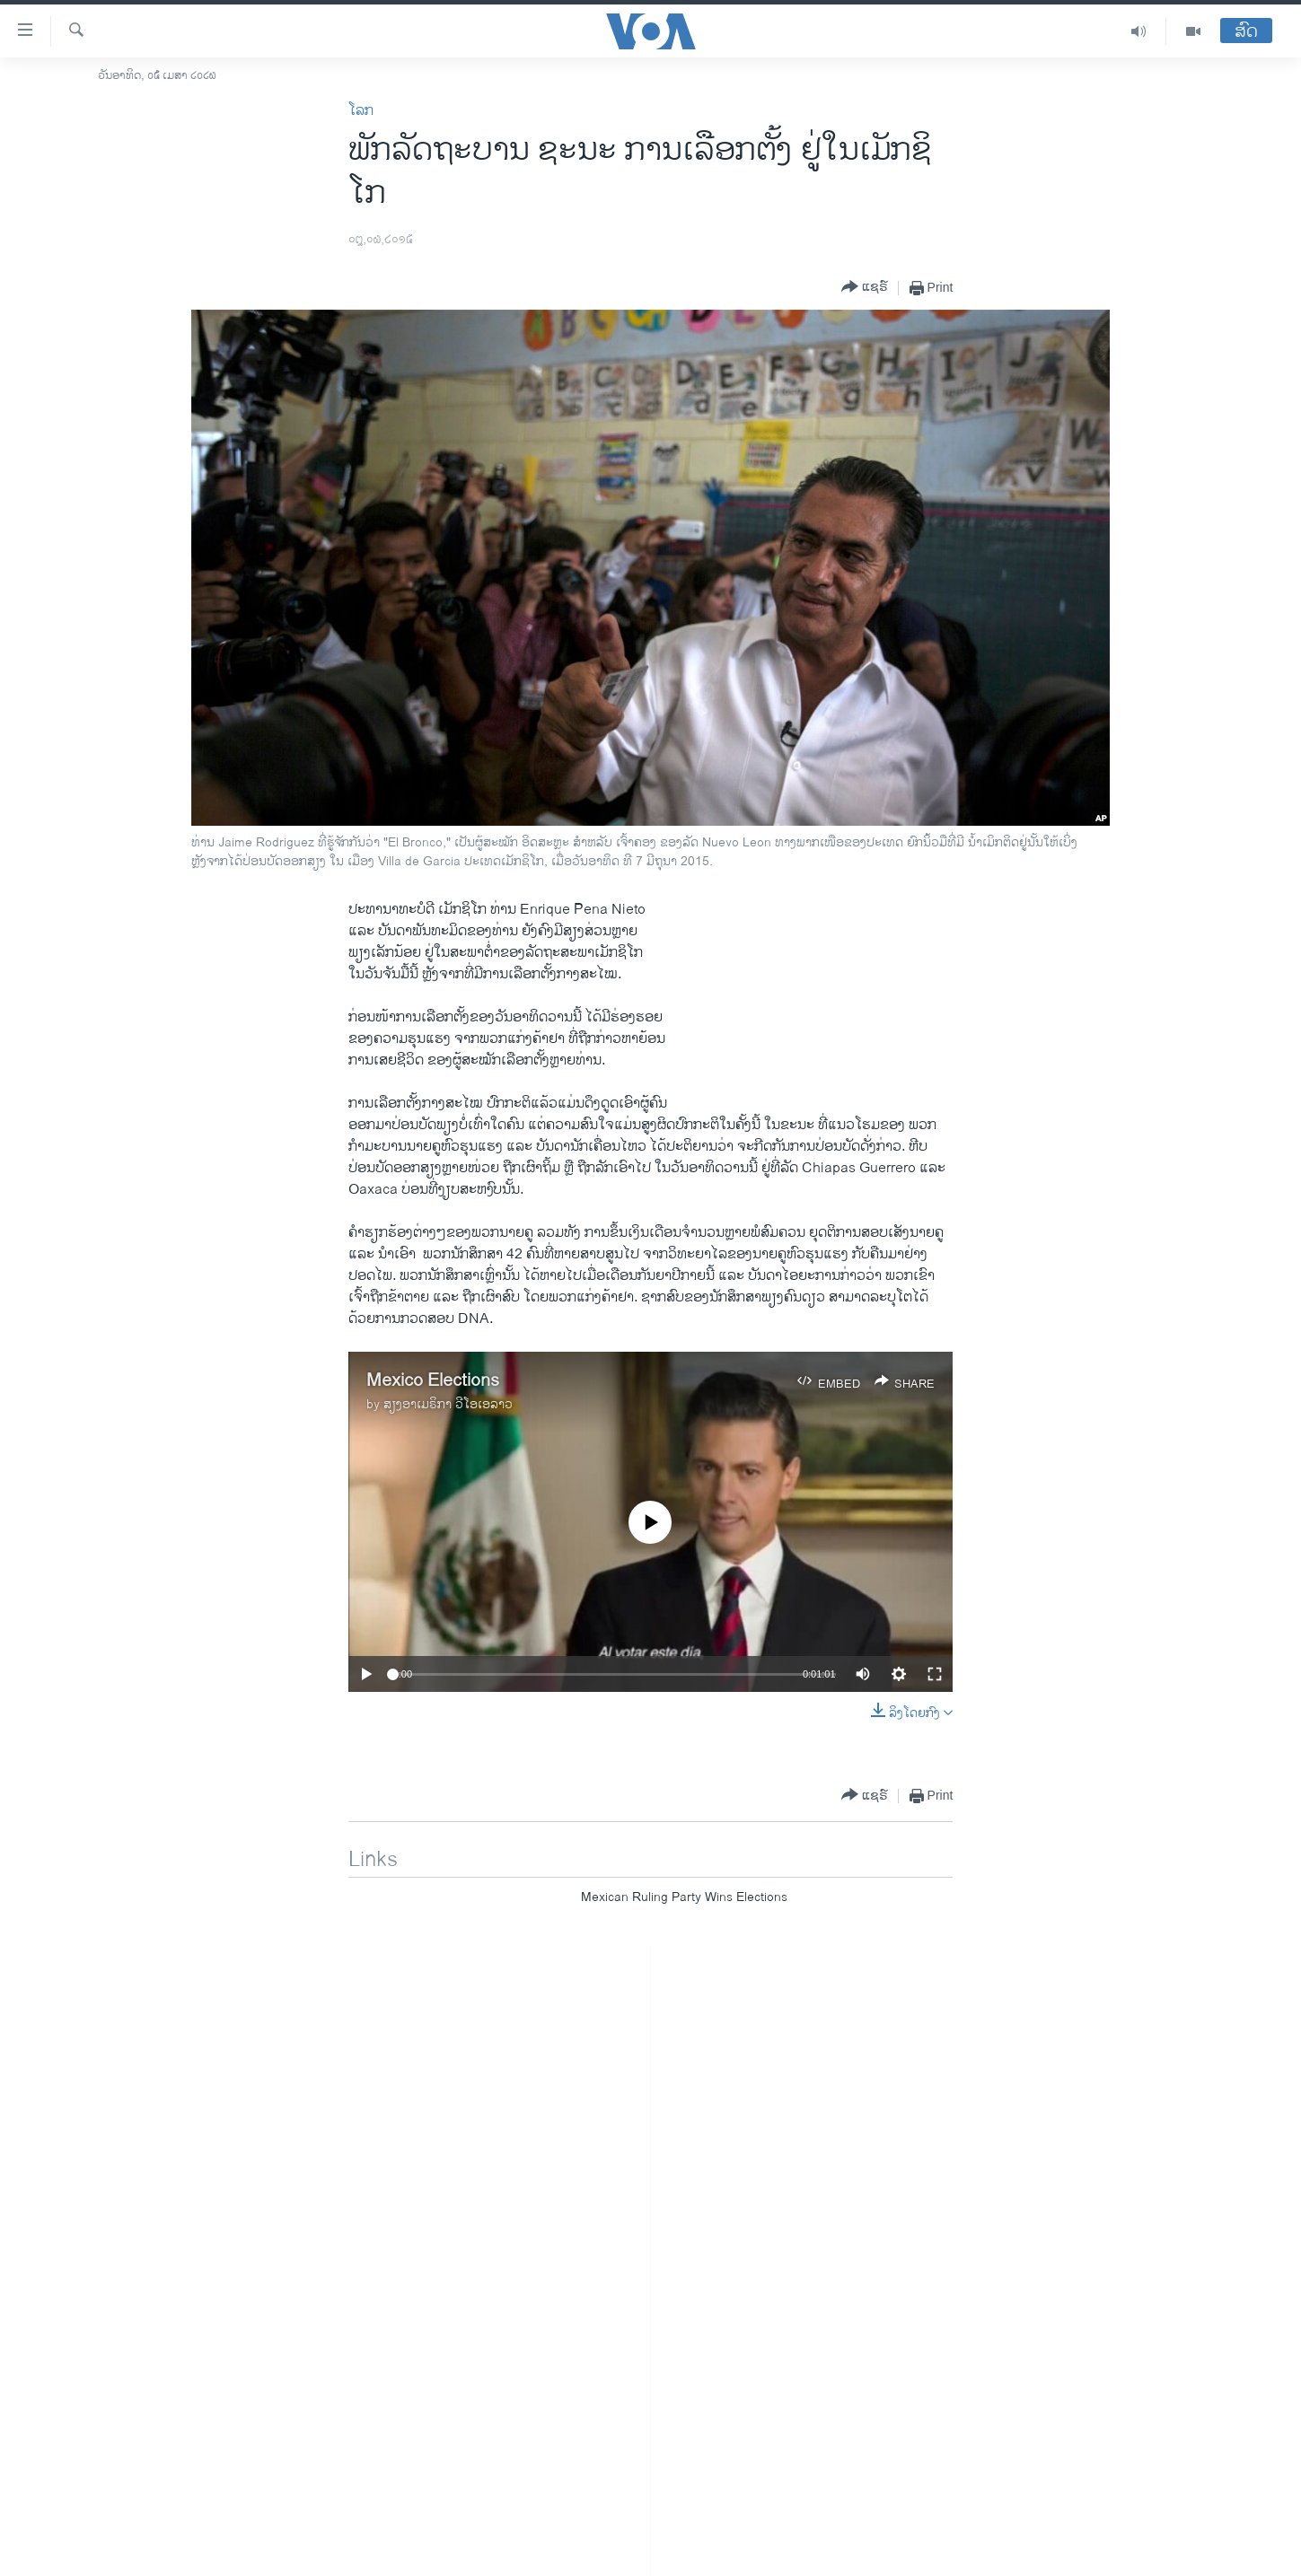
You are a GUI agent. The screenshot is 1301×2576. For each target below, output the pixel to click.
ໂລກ (361, 111)
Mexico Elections (432, 1381)
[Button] (864, 288)
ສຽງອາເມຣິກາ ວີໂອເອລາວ (448, 1404)
